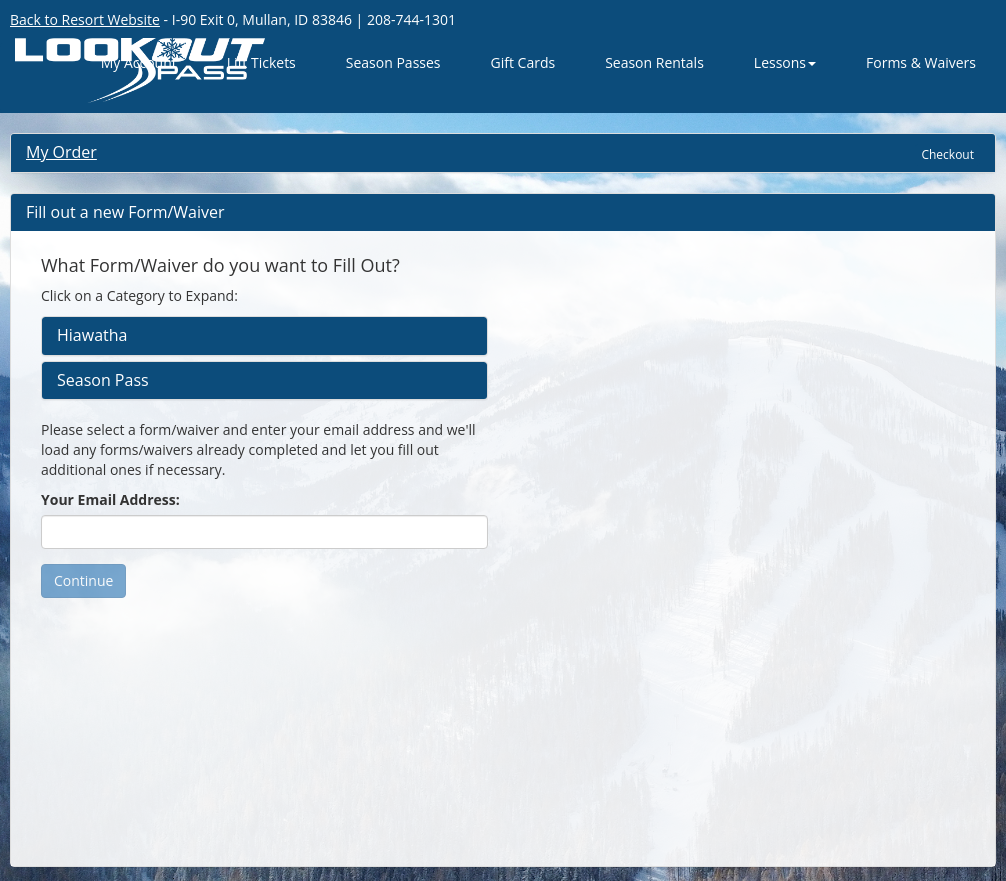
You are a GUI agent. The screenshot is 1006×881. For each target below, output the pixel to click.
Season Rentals (654, 62)
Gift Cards (523, 62)
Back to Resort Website (85, 19)
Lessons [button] (785, 62)
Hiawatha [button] (92, 336)
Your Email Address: (110, 499)
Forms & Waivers (921, 62)
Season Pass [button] (103, 381)
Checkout (947, 154)
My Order (61, 152)
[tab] (264, 336)
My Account (139, 62)
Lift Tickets (261, 62)
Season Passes (393, 62)
